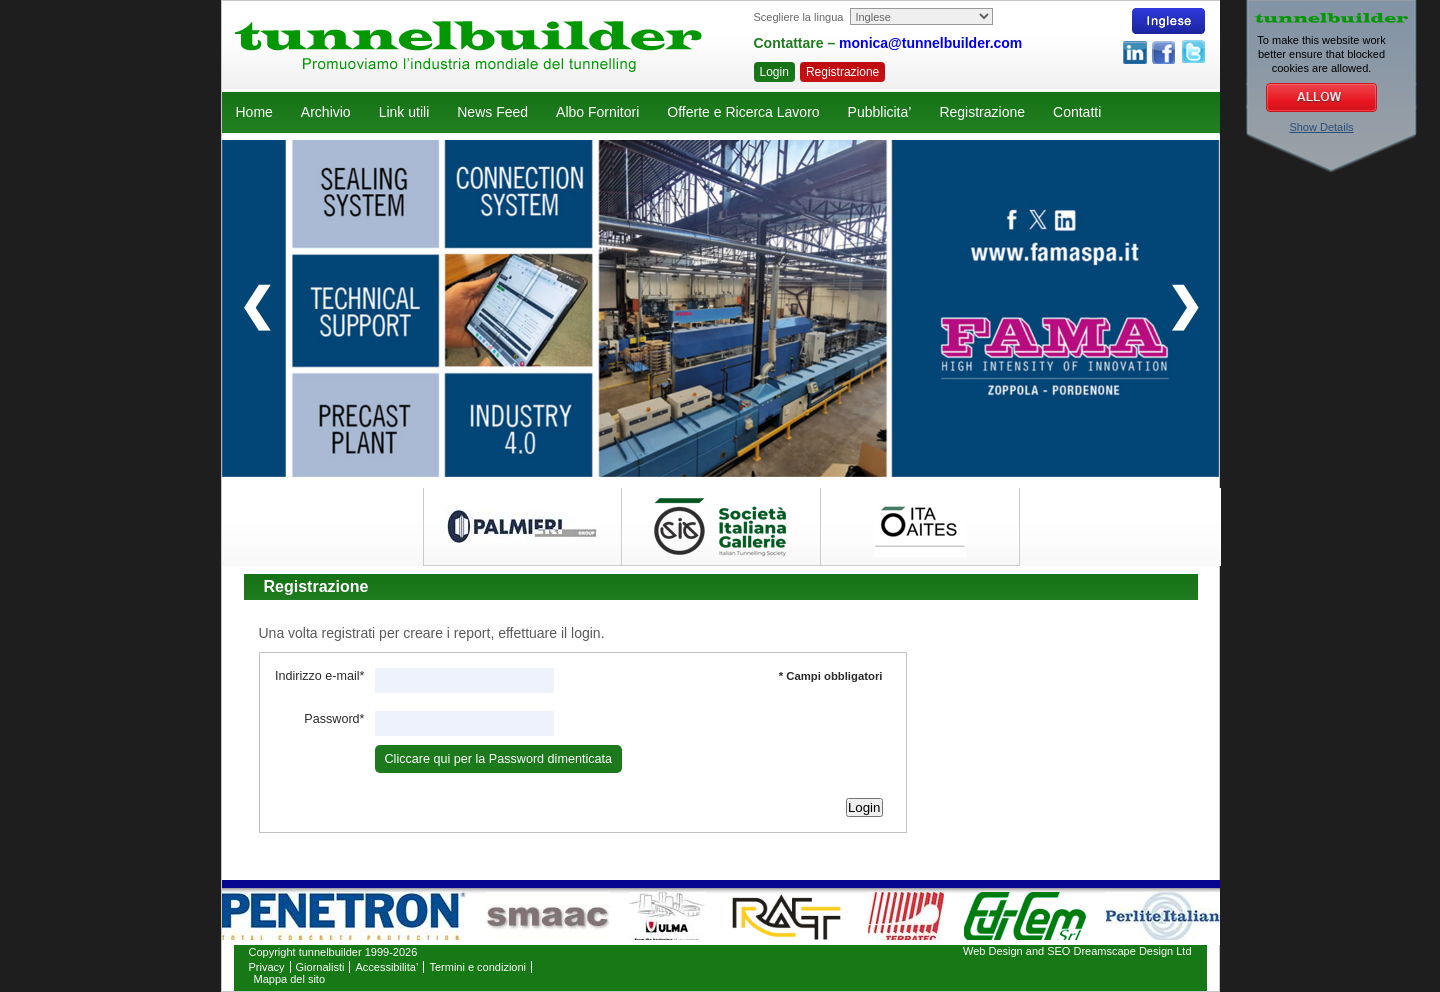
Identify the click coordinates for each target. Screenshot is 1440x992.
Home (254, 112)
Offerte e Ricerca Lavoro (743, 112)
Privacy (267, 967)
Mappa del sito (290, 979)
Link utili (404, 112)
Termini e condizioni (477, 967)
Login (774, 72)
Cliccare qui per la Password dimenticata (499, 759)
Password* (334, 719)
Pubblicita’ (880, 112)
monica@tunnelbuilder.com (930, 43)
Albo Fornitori (597, 112)
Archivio (326, 112)
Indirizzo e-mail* (320, 676)
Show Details (1321, 127)
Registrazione (842, 72)
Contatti (1077, 112)
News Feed (492, 112)
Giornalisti (320, 967)
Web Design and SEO (1016, 951)
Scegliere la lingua (799, 17)
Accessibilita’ (386, 967)
